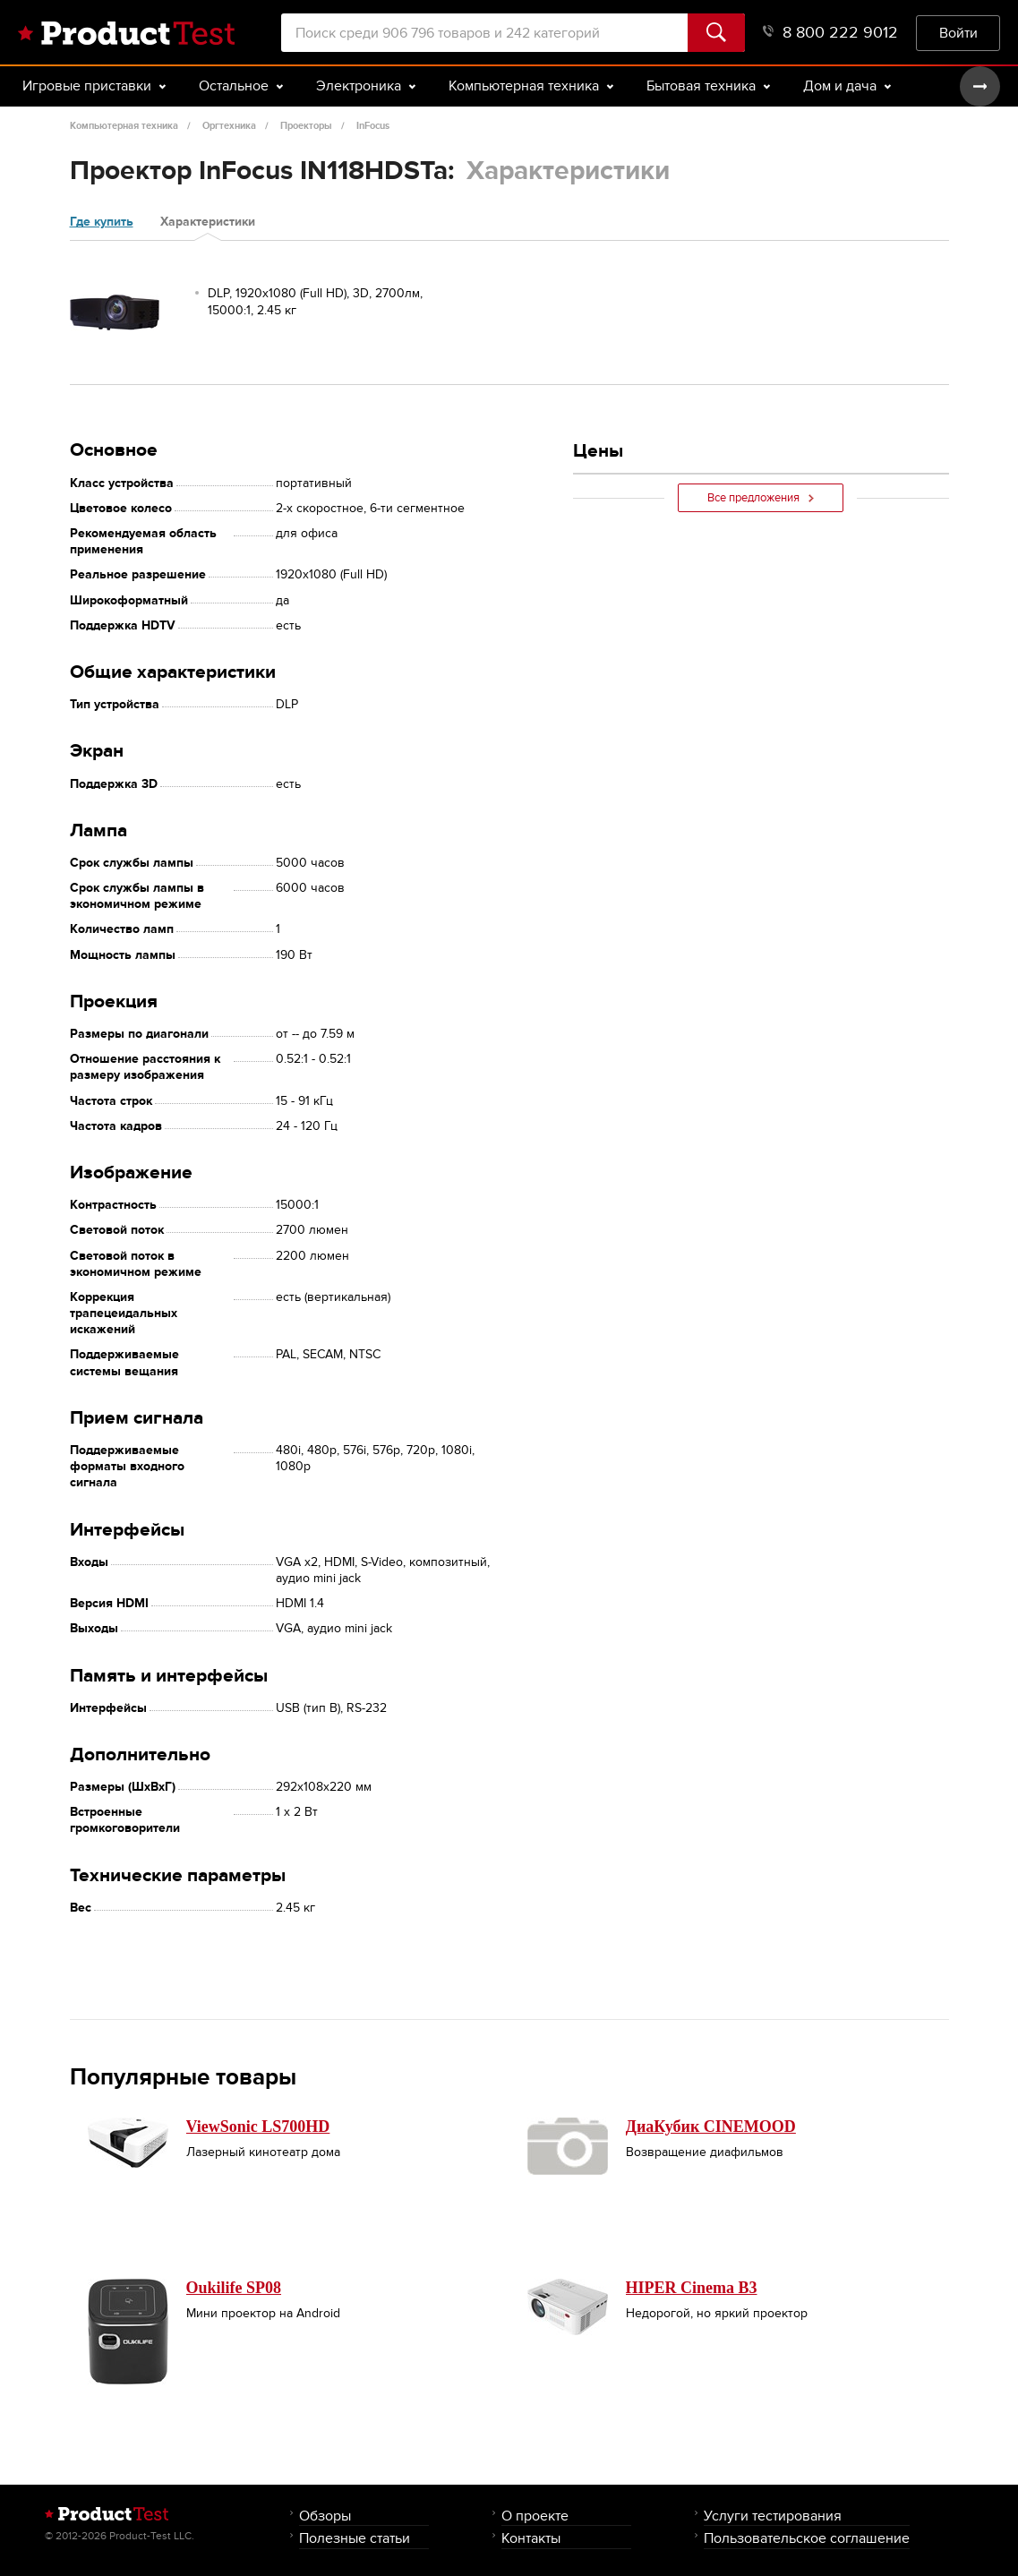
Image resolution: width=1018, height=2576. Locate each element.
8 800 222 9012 (830, 32)
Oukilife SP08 (234, 2288)
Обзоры (325, 2515)
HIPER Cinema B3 (691, 2288)
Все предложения (760, 498)
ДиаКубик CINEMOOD (711, 2126)
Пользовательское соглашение (807, 2537)
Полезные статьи (354, 2537)
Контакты (530, 2537)
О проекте (535, 2515)
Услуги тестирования (773, 2515)
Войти (958, 32)
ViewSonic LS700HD (258, 2126)
